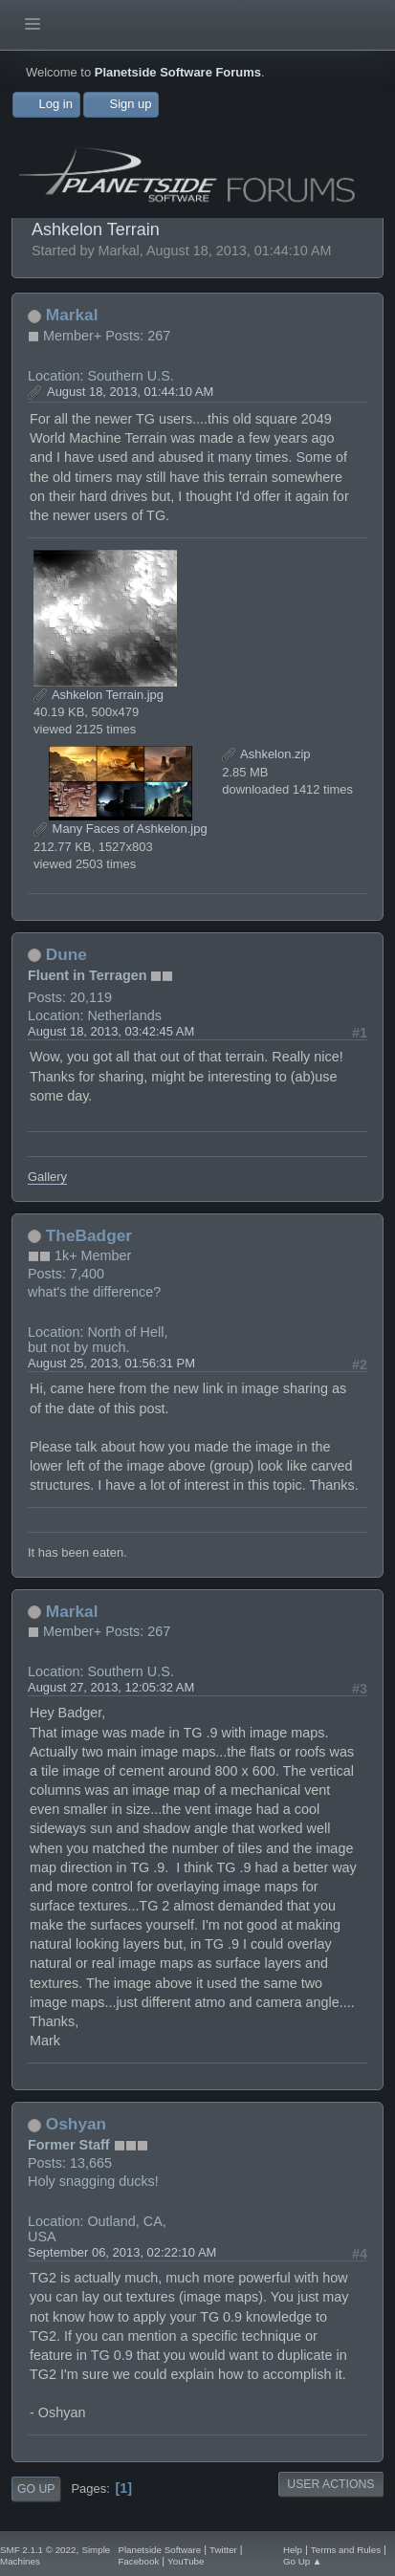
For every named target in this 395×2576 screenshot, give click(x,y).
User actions (330, 2484)
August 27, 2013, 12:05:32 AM (111, 1687)
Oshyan (76, 2123)
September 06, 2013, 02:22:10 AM (122, 2252)
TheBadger (89, 1235)
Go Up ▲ (302, 2561)
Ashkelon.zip (266, 754)
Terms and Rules (346, 2549)
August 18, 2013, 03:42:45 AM (111, 1031)
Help (292, 2549)
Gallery (47, 1176)
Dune (66, 954)
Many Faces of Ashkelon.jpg (120, 828)
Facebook (138, 2561)
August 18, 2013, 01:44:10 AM (130, 391)
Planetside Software (159, 2549)
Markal (72, 314)
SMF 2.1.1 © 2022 (38, 2549)
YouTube (185, 2561)
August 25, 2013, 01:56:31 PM (111, 1363)
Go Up (36, 2489)
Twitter (223, 2549)
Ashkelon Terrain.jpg (98, 695)
